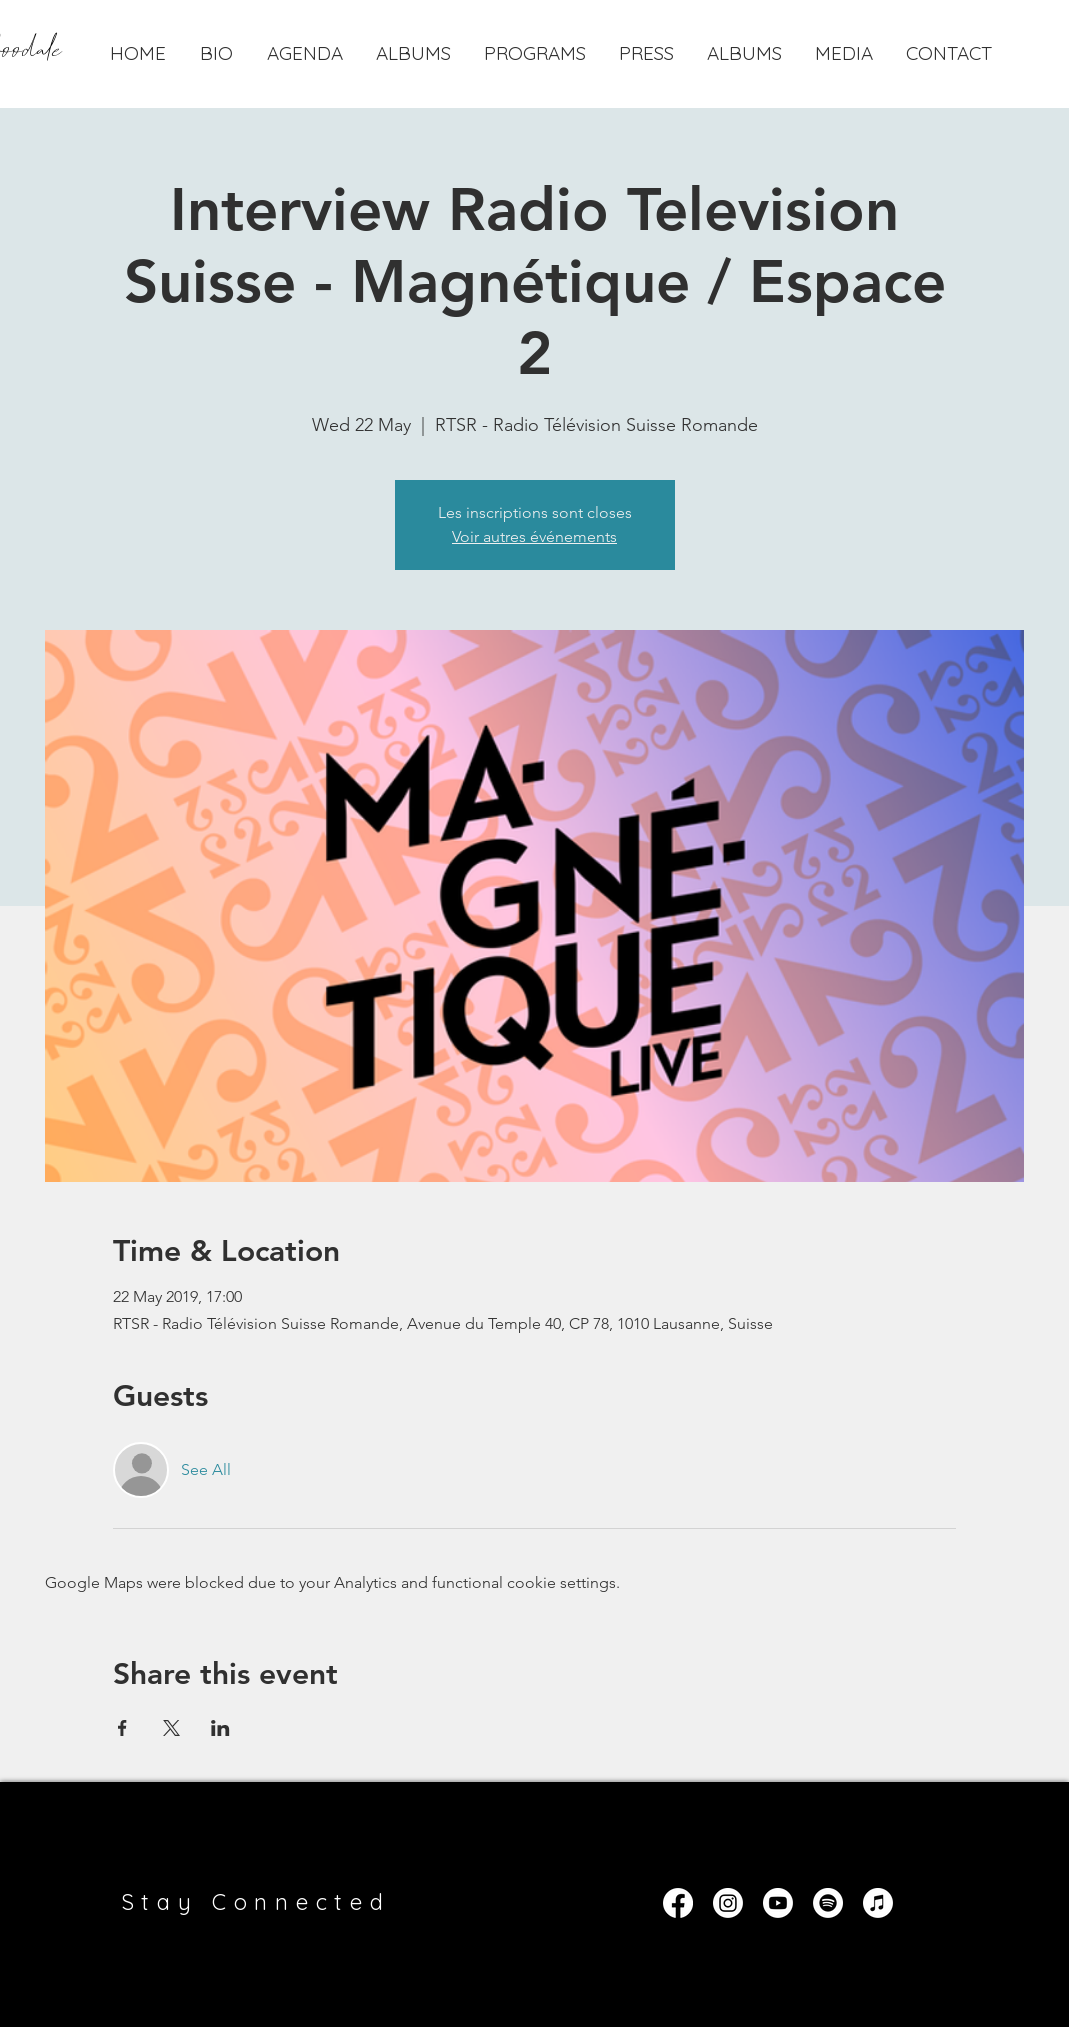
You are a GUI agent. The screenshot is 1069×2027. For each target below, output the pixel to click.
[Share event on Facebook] (122, 1728)
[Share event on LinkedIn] (220, 1728)
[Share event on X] (171, 1728)
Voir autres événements (534, 536)
